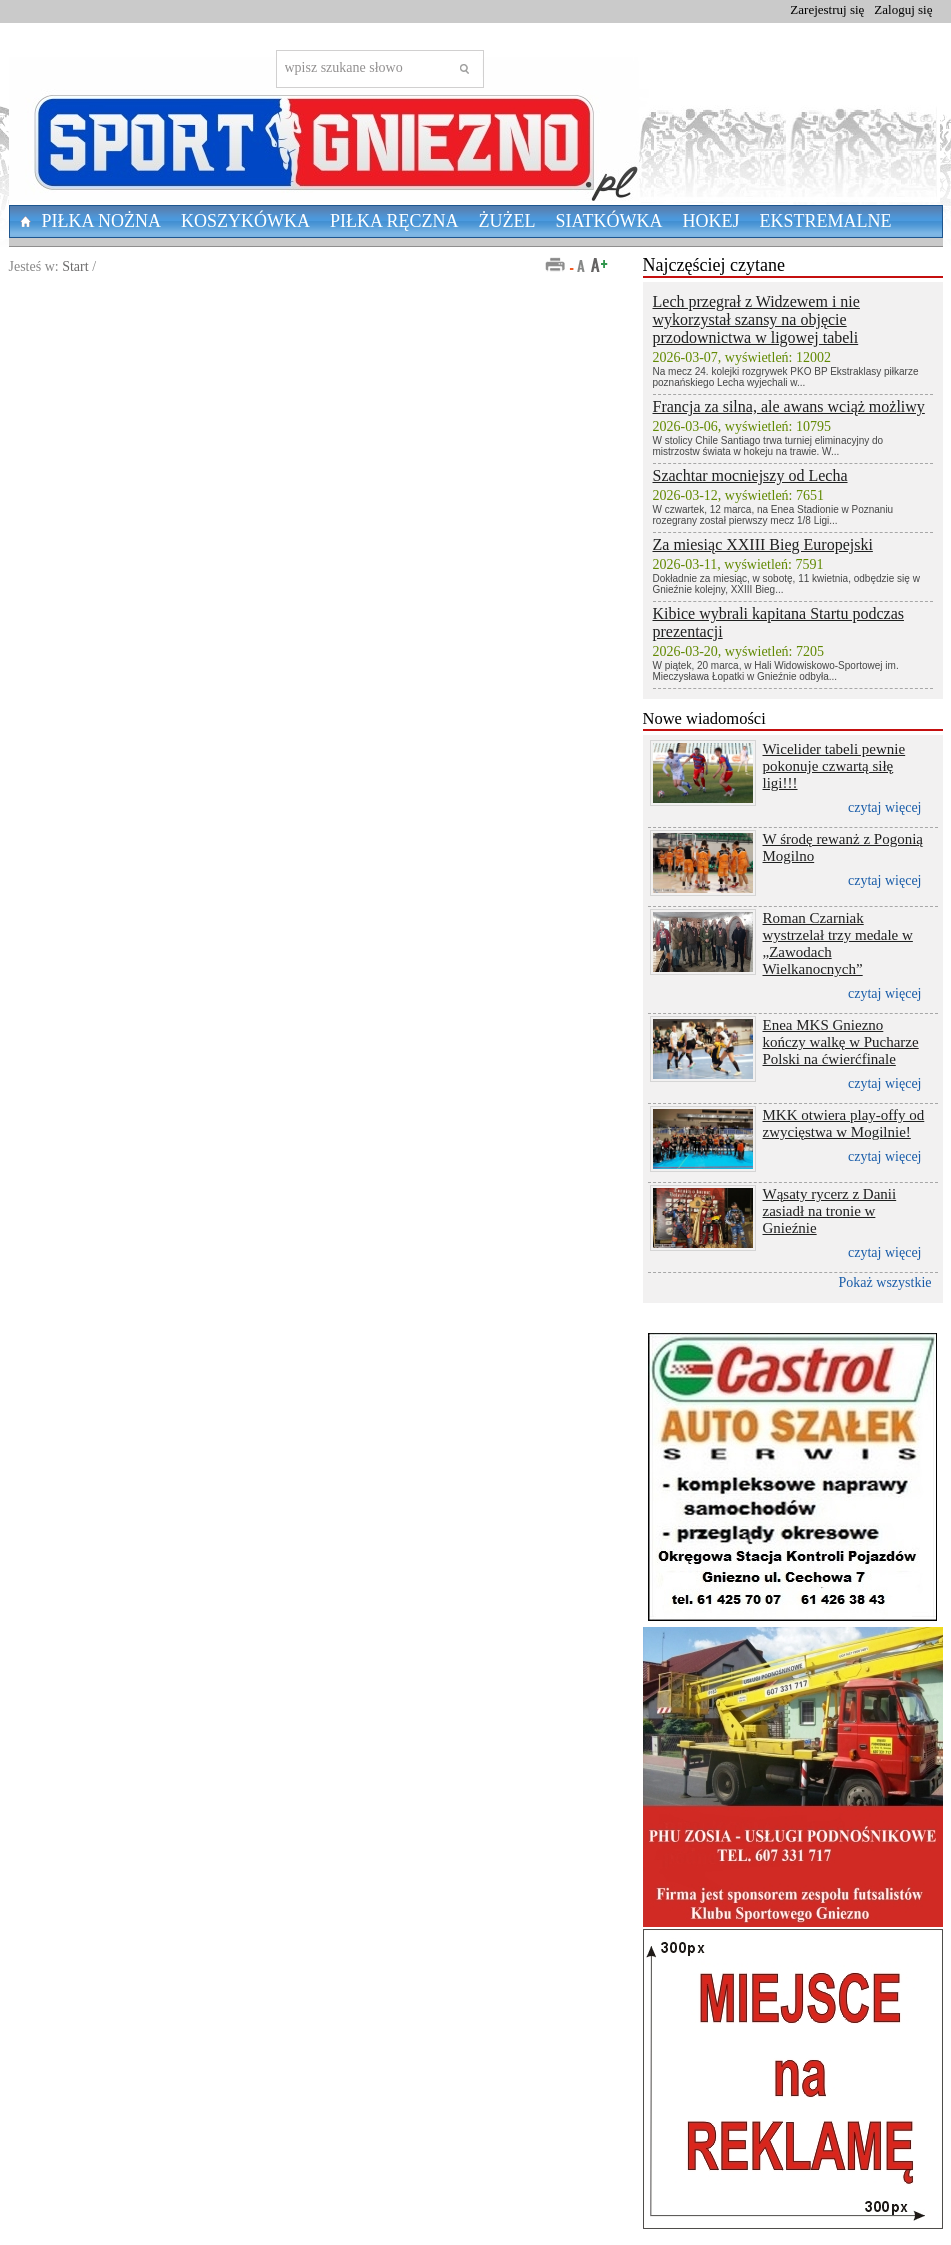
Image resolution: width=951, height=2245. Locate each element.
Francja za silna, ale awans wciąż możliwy (789, 406)
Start (75, 266)
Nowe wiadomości (704, 718)
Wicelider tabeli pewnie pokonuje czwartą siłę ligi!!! (834, 766)
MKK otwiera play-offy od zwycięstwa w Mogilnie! (844, 1123)
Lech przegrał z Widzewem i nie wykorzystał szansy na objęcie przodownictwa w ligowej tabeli (756, 319)
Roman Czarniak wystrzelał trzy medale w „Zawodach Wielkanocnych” (838, 943)
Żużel (507, 221)
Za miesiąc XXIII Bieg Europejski (763, 544)
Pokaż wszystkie (885, 1282)
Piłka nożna (102, 221)
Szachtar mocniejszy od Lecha (750, 475)
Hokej (711, 221)
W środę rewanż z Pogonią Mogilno (843, 847)
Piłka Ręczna (394, 221)
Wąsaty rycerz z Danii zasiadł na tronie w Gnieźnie (830, 1211)
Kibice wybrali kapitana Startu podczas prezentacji (778, 622)
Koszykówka (245, 221)
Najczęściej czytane (714, 265)
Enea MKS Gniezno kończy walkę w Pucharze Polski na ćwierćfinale (841, 1042)
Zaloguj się (903, 9)
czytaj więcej (884, 807)
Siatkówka (609, 221)
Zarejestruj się (827, 9)
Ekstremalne (826, 221)
